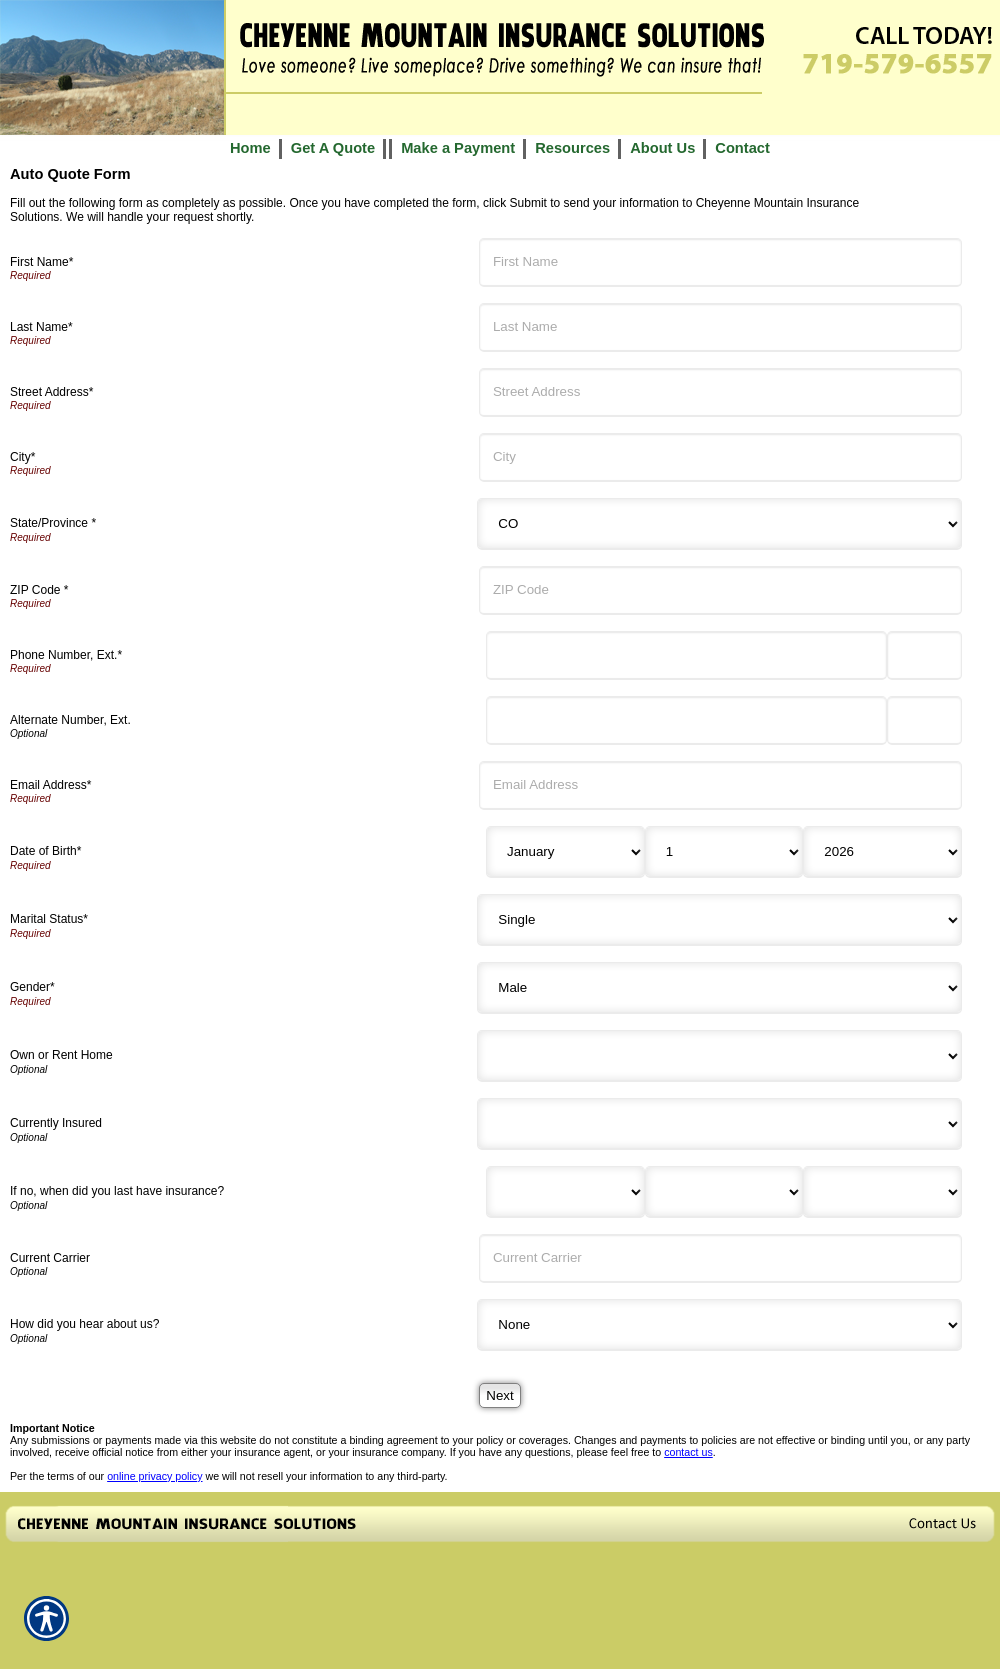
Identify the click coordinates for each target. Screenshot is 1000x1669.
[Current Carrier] (720, 1258)
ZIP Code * (39, 590)
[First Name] (720, 262)
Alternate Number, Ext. (70, 720)
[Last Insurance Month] (565, 1192)
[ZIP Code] (720, 590)
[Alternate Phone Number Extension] (924, 720)
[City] (720, 457)
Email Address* (50, 785)
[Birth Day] (724, 852)
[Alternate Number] (686, 720)
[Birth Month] (565, 852)
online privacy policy (154, 1476)
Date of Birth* (45, 851)
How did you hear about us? (84, 1324)
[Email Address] (720, 785)
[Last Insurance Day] (724, 1192)
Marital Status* (49, 919)
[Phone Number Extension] (924, 655)
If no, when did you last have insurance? (117, 1191)
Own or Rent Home (61, 1055)
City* (22, 457)
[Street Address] (720, 392)
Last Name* (41, 327)
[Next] (499, 1395)
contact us (688, 1452)
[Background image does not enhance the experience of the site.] (500, 148)
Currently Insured (56, 1123)
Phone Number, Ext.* (66, 655)
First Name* (41, 262)
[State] (719, 524)
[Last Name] (720, 327)
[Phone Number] (686, 655)
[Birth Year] (882, 852)
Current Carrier (50, 1258)
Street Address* (51, 392)
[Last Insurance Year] (882, 1192)
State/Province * (53, 523)
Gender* (32, 987)
